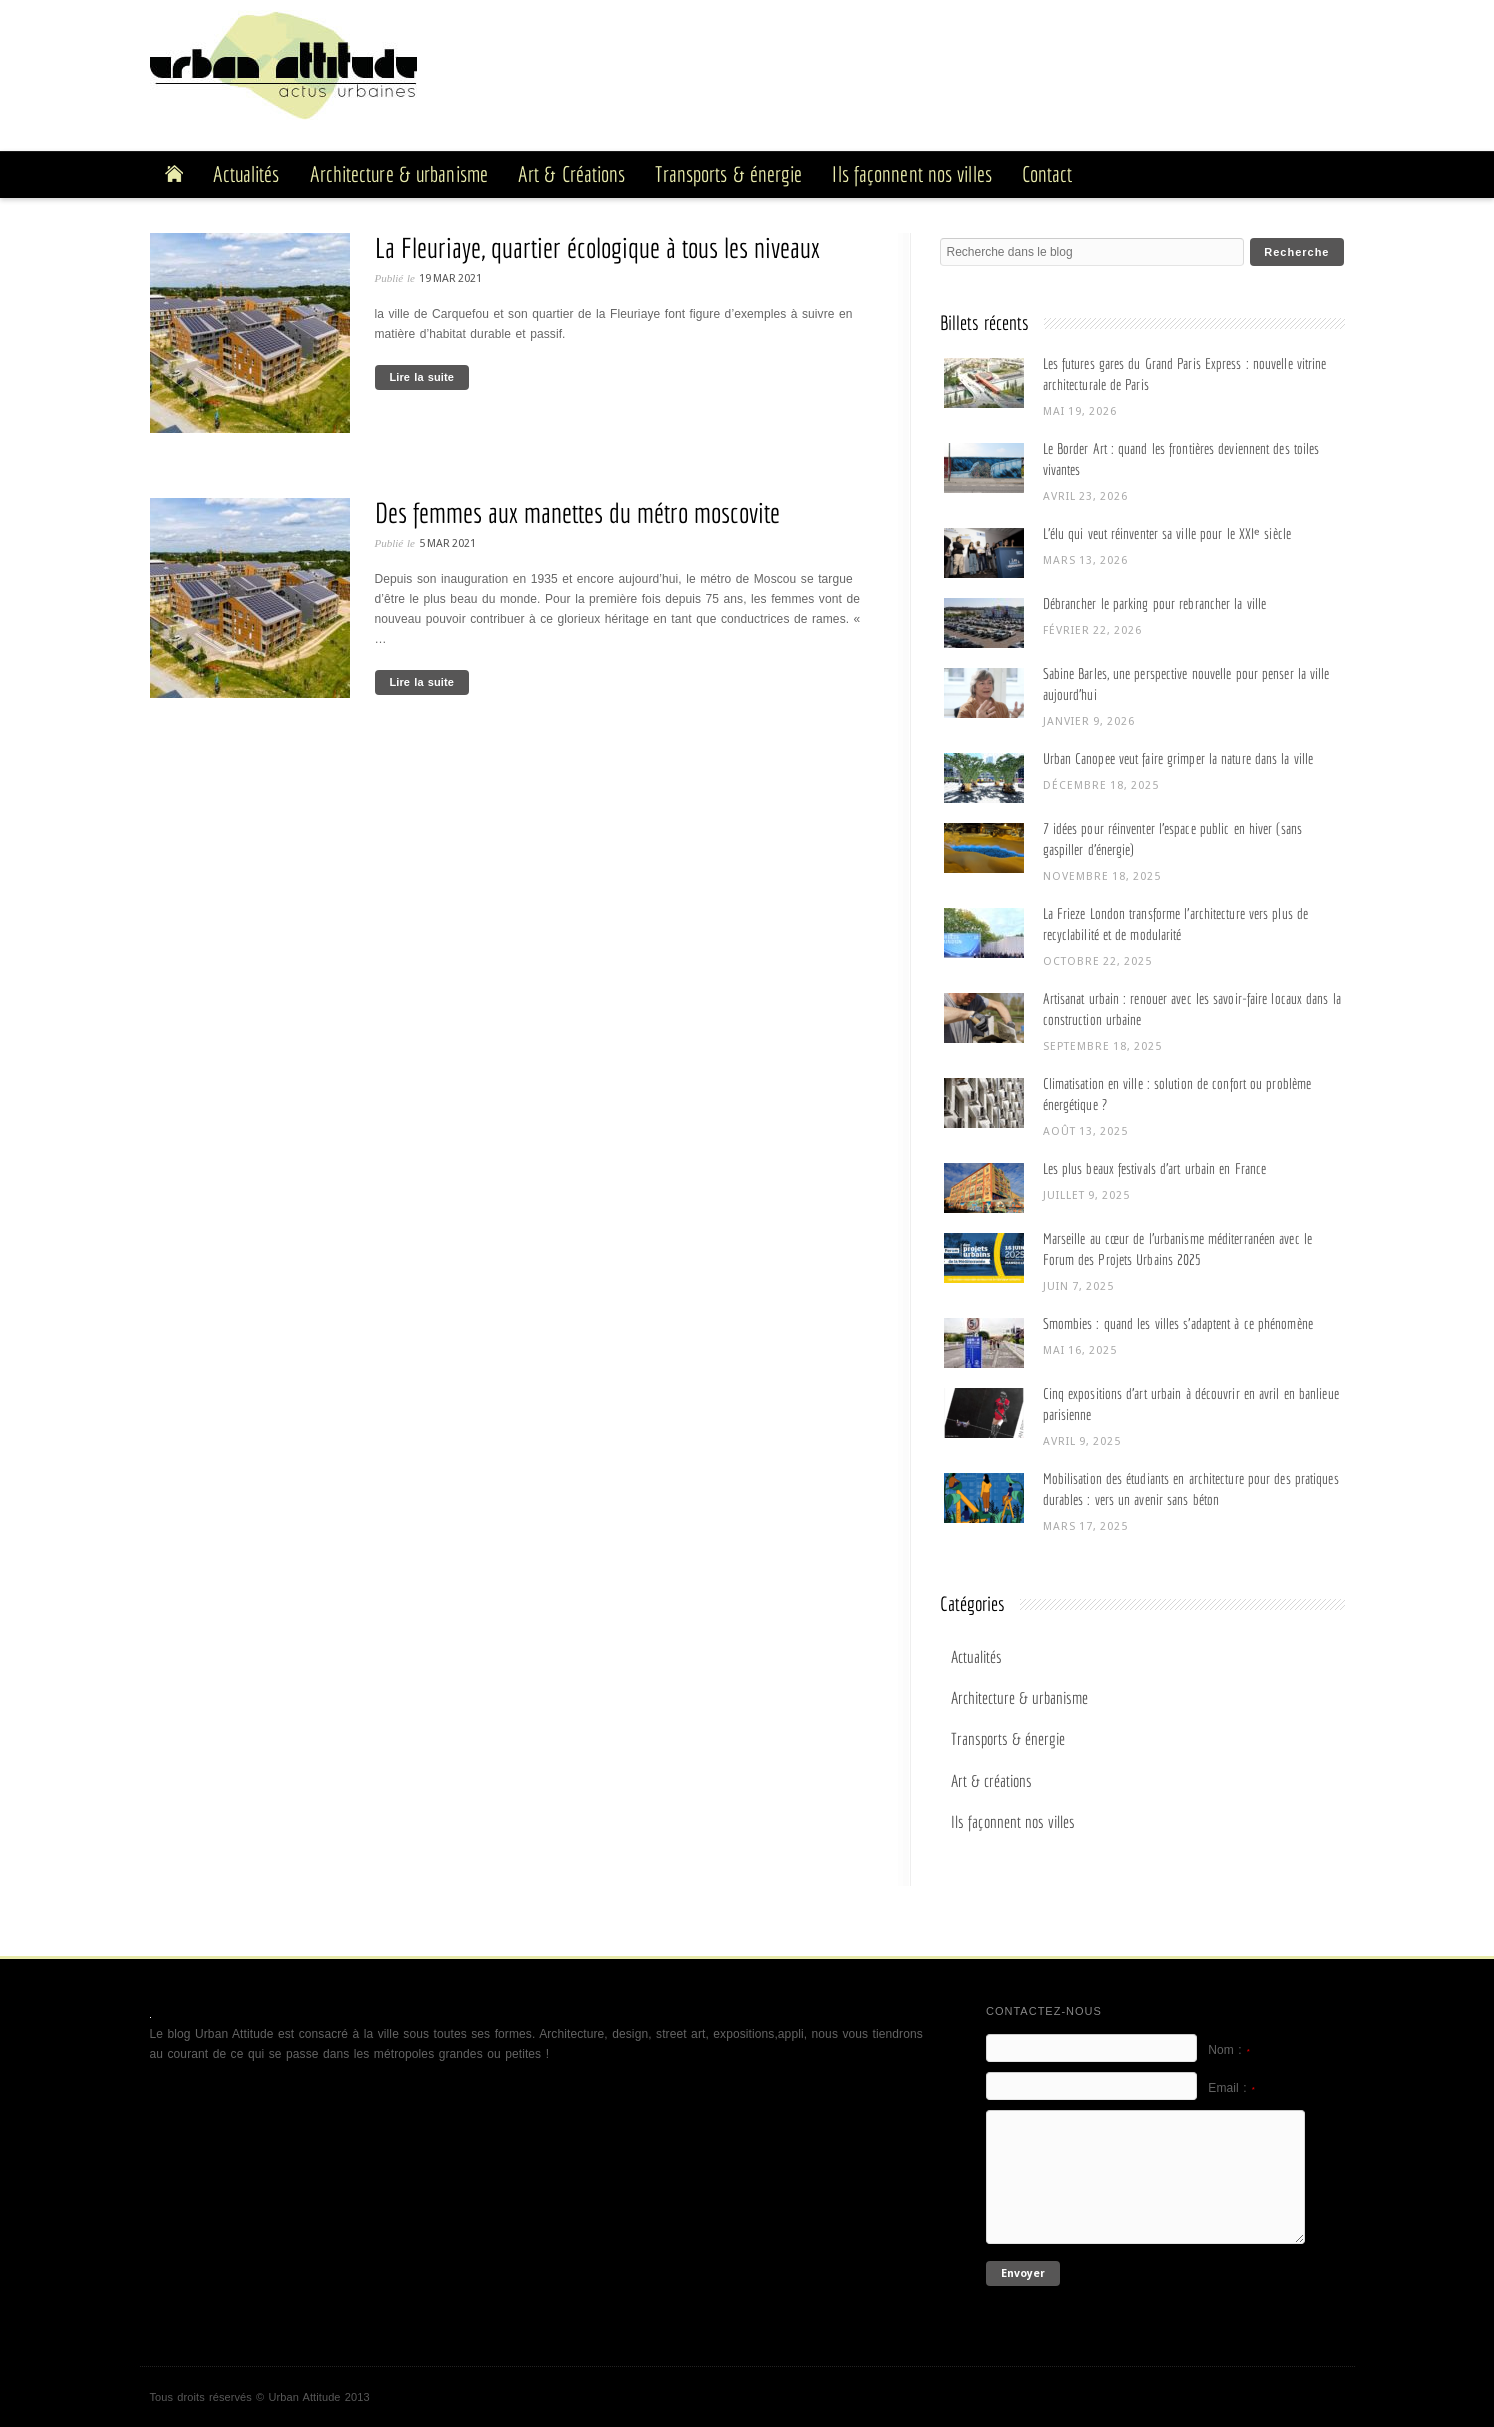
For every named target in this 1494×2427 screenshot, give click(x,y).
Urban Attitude (304, 2397)
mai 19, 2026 (1080, 411)
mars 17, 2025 (1085, 1526)
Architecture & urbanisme (1019, 1697)
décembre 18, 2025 (1101, 785)
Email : (1231, 2088)
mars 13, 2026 (1085, 560)
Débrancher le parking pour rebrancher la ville (1155, 603)
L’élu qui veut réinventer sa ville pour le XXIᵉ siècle (1167, 533)
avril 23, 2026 (1085, 496)
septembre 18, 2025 (1102, 1046)
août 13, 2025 (1085, 1131)
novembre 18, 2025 (1102, 876)
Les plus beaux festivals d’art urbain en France (1155, 1168)
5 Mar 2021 (447, 543)
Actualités (976, 1656)
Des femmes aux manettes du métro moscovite (577, 512)
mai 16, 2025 (1080, 1350)
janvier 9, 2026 (1089, 721)
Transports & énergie (1008, 1738)
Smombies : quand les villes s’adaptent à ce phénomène (1178, 1323)
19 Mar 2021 (450, 278)
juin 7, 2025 (1078, 1286)
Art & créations (991, 1780)
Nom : (1229, 2050)
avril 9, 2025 (1082, 1441)
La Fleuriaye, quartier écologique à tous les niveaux (597, 247)
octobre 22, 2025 (1097, 961)
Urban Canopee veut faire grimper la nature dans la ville (1178, 758)
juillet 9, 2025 (1086, 1195)
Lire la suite (422, 377)
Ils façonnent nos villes (1013, 1821)
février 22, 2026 (1092, 630)
